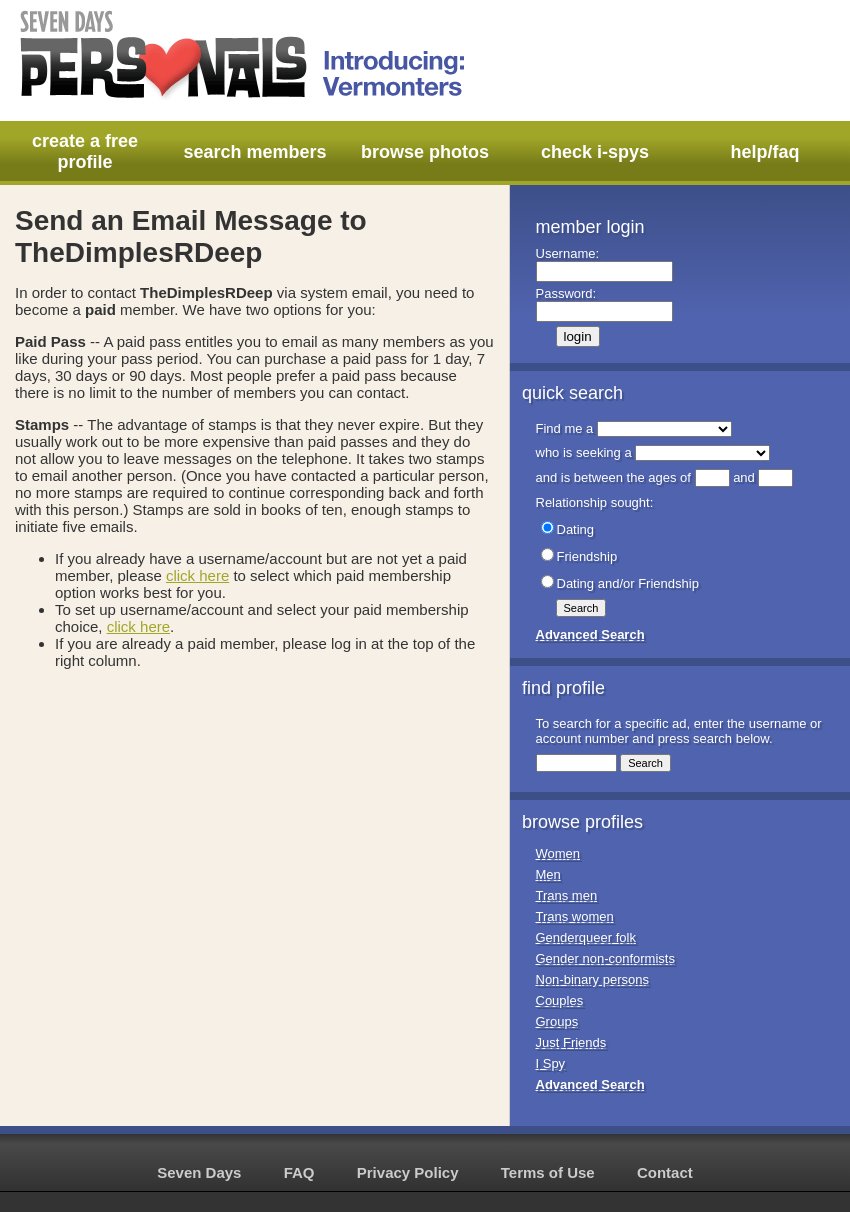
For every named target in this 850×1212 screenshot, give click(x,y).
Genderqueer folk (586, 937)
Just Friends (571, 1042)
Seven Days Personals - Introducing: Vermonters (244, 55)
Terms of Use (548, 1172)
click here (197, 575)
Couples (560, 1000)
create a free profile (85, 151)
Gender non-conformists (605, 958)
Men (548, 874)
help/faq (764, 152)
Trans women (575, 916)
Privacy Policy (408, 1172)
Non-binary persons (592, 979)
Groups (557, 1021)
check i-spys (595, 152)
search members (254, 152)
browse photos (425, 152)
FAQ (299, 1172)
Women (558, 853)
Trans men (567, 895)
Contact (665, 1172)
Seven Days (199, 1172)
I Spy (551, 1063)
